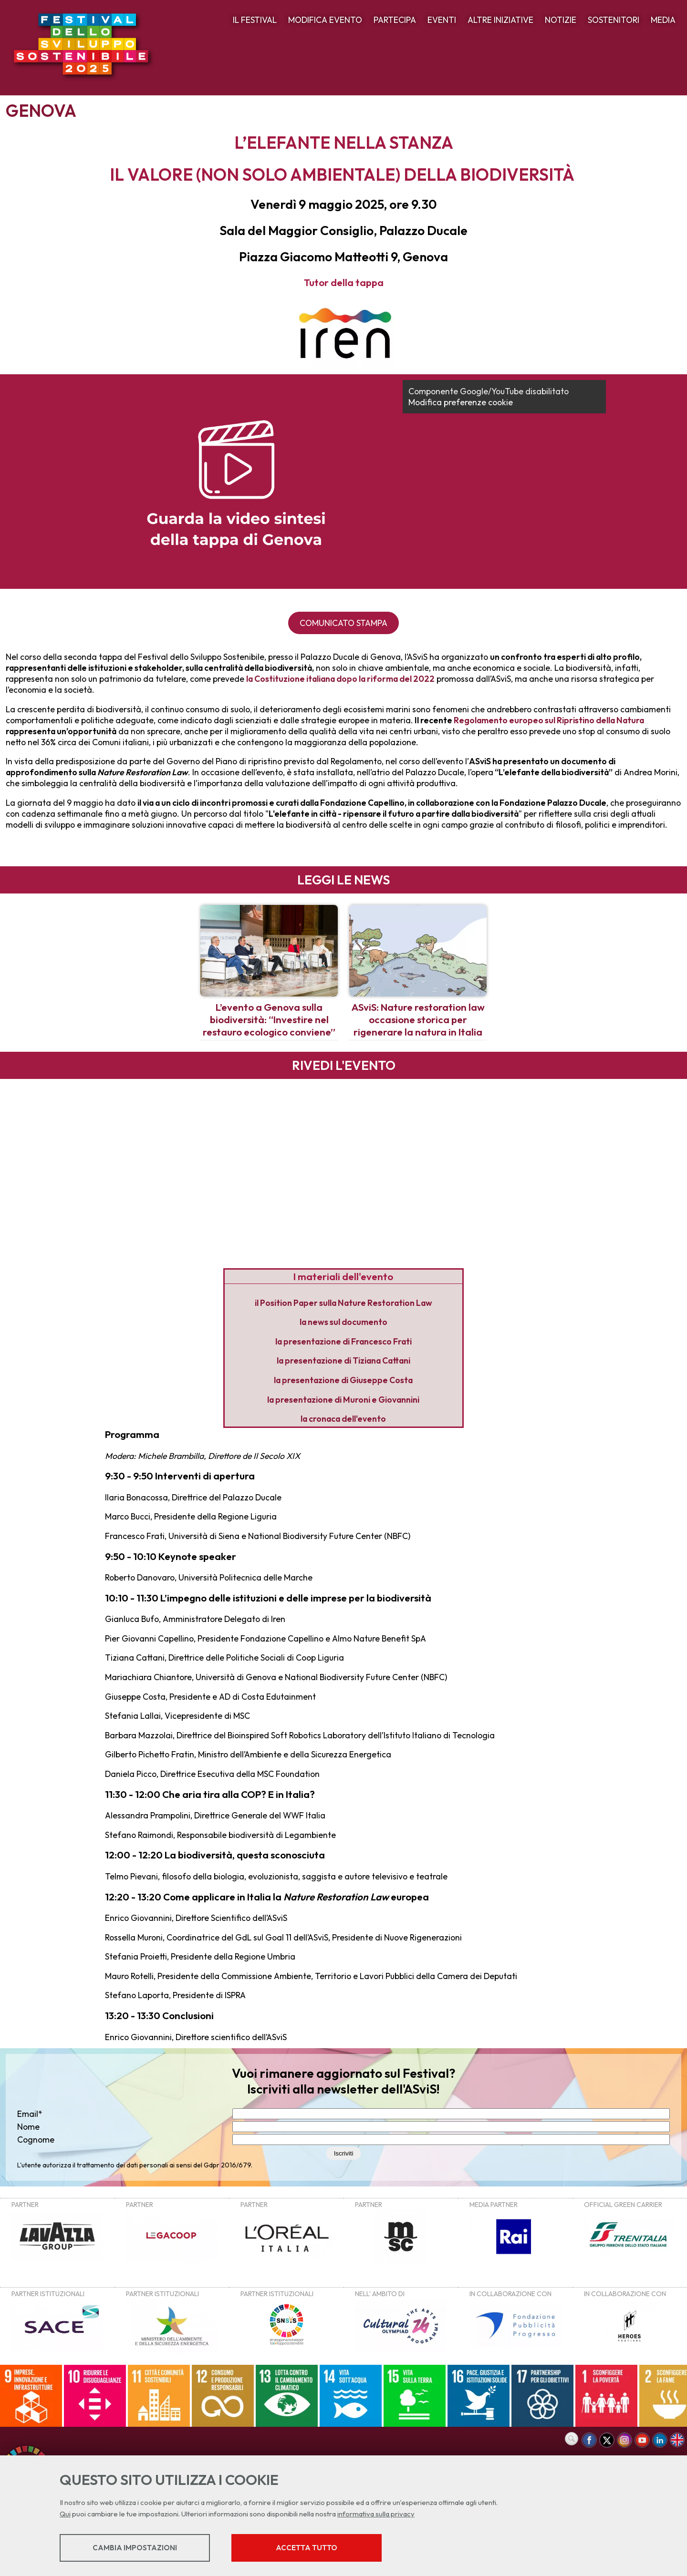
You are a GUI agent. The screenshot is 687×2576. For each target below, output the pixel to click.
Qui (65, 2513)
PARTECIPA (395, 19)
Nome (28, 2126)
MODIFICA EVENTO (325, 19)
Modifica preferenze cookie (460, 402)
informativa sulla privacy (376, 2513)
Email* (29, 2113)
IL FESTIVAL (255, 19)
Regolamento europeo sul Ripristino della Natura (549, 720)
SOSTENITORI (613, 19)
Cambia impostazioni (135, 2547)
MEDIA (663, 19)
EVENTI (441, 19)
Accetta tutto (306, 2547)
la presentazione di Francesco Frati (343, 1341)
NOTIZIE (560, 19)
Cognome (35, 2139)
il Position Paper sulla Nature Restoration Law (343, 1302)
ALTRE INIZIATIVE (500, 19)
